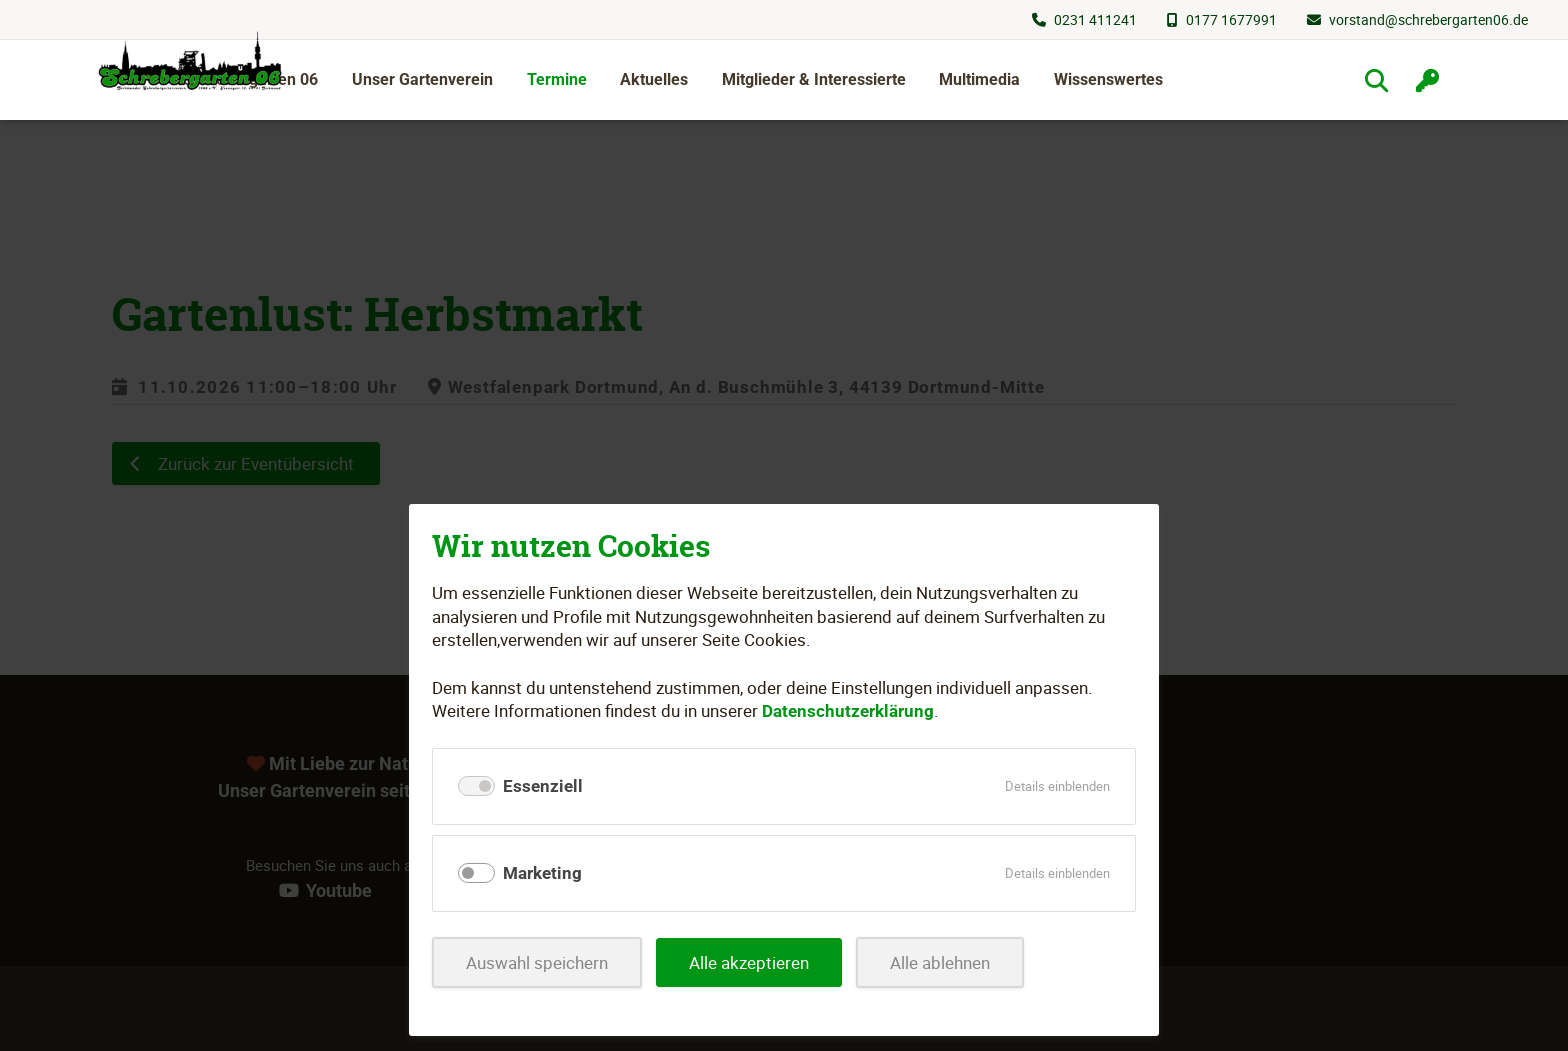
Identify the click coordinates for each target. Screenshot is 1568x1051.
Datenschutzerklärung (848, 711)
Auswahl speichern (537, 962)
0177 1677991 (1231, 19)
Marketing (542, 873)
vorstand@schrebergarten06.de (1428, 19)
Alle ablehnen (940, 962)
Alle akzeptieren (749, 962)
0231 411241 (1095, 19)
